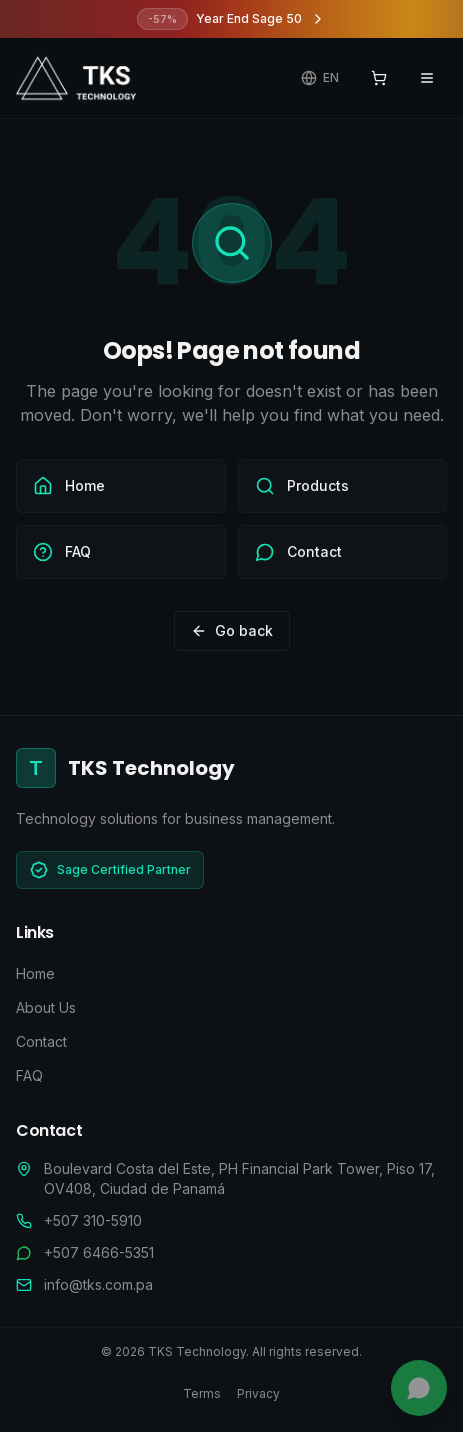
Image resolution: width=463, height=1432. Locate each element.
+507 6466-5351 (99, 1252)
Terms (202, 1393)
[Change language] (320, 78)
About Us (46, 1007)
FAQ (29, 1075)
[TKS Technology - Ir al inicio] (76, 78)
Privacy (258, 1393)
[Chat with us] (419, 1388)
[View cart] (379, 78)
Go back (232, 630)
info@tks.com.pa (98, 1284)
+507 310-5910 (93, 1220)
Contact (41, 1041)
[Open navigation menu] (427, 78)
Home (35, 973)
